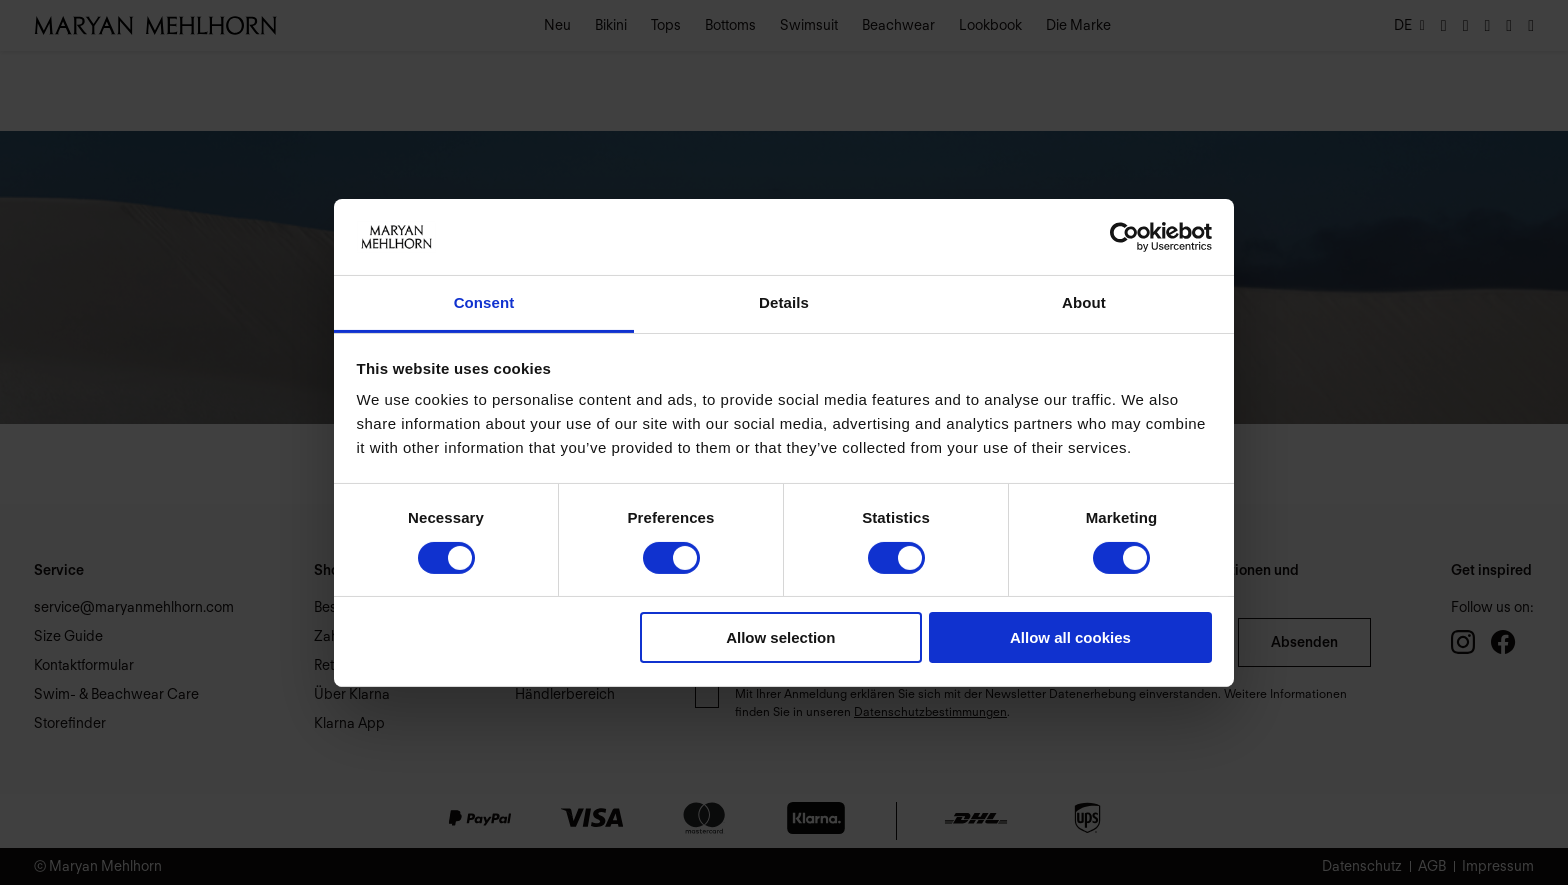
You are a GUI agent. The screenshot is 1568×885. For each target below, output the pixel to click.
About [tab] (1084, 302)
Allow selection (780, 637)
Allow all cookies (1070, 637)
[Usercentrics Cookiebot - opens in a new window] (1124, 237)
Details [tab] (784, 302)
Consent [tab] (484, 302)
